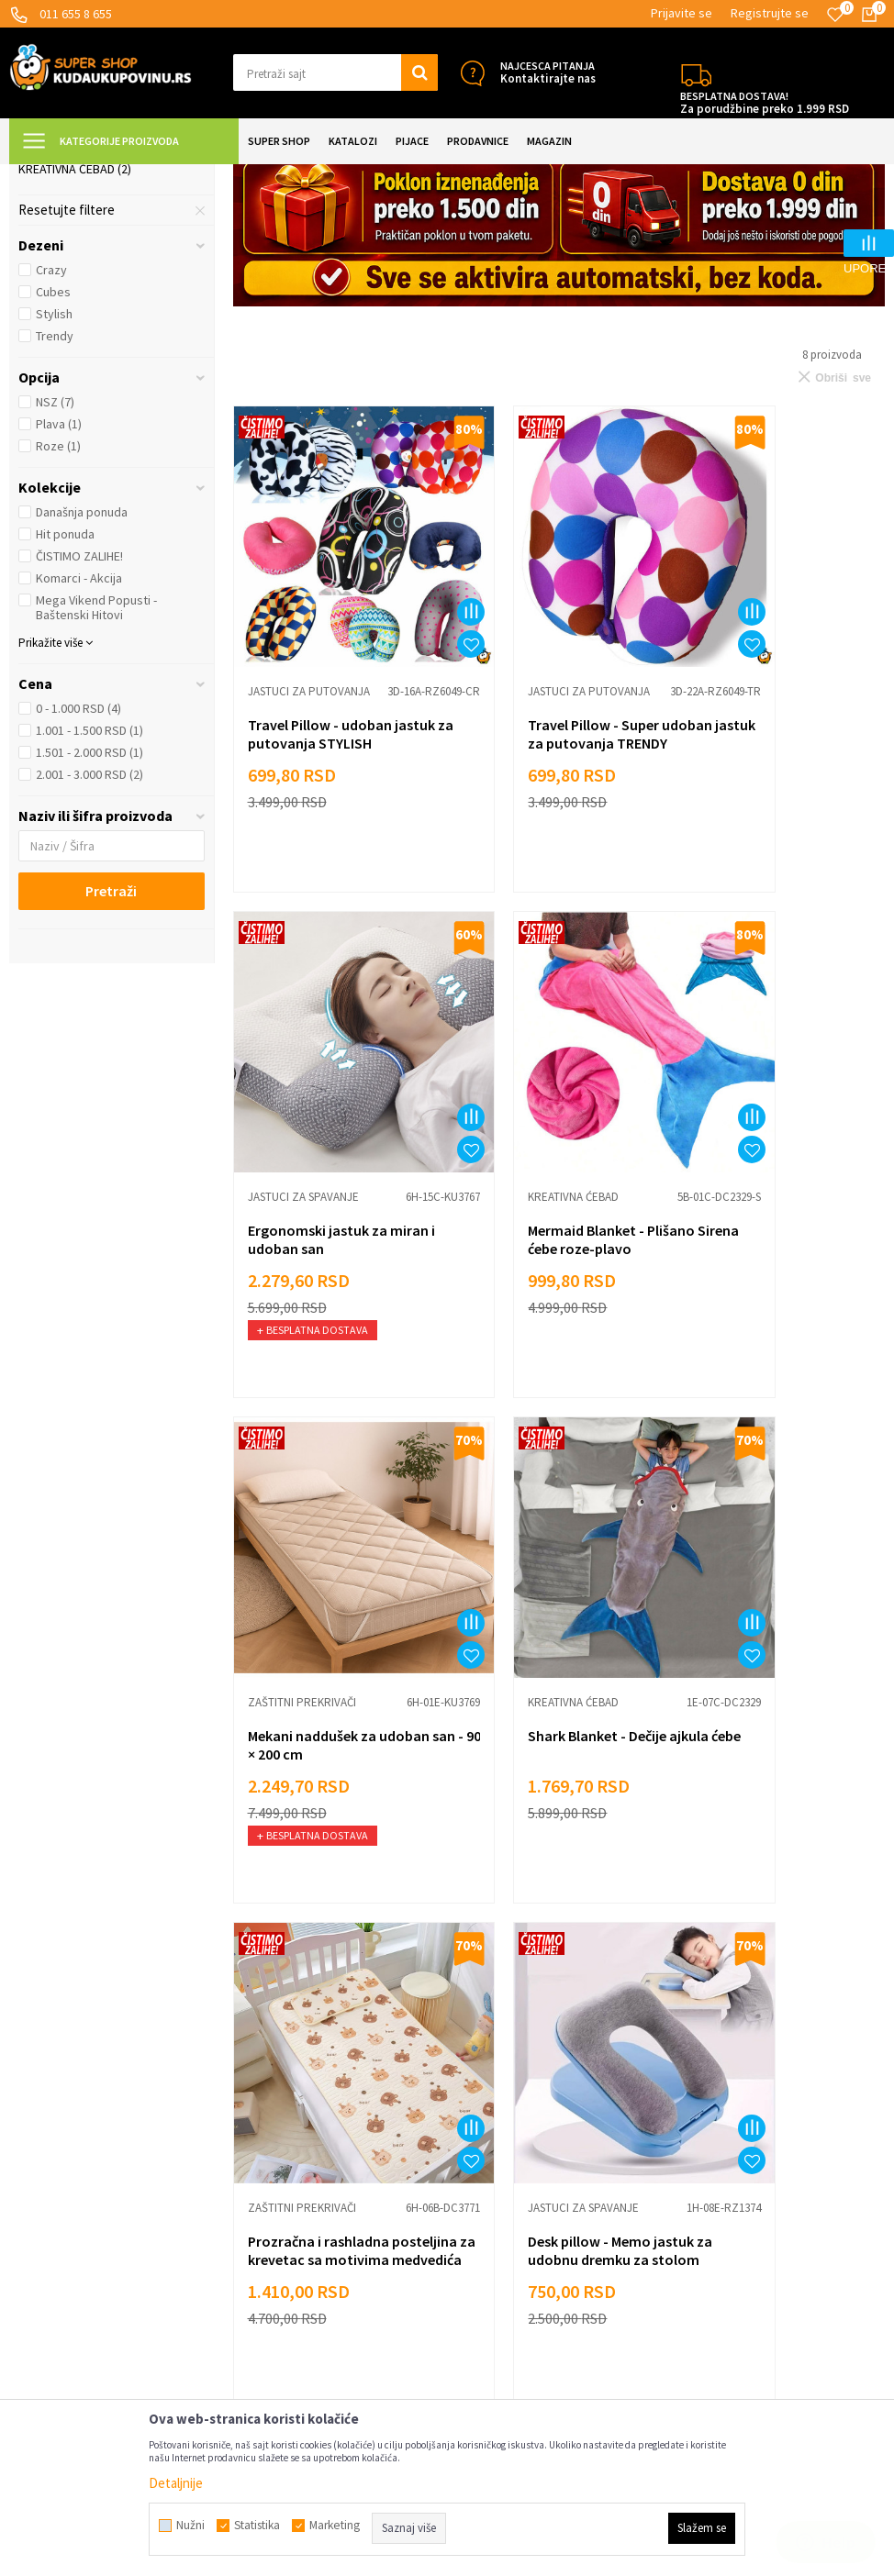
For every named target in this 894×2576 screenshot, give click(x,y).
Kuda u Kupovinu (52, 175)
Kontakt (256, 2269)
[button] (336, 72)
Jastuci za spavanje (86, 267)
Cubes (53, 456)
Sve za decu (490, 2076)
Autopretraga (702, 221)
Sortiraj (781, 221)
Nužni (190, 2525)
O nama (254, 2297)
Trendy (54, 500)
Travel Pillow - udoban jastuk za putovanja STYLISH (320, 849)
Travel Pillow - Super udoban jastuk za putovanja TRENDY (536, 849)
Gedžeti (478, 2214)
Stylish (54, 478)
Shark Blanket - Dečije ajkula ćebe (764, 1289)
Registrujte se (770, 13)
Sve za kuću (489, 2131)
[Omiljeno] (835, 14)
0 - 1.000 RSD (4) (78, 872)
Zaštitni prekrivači (82, 311)
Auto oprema (493, 2186)
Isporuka (258, 2104)
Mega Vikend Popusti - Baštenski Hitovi (96, 771)
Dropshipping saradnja (297, 2214)
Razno (474, 2241)
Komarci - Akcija (79, 742)
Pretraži (111, 1055)
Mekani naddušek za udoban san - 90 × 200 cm (551, 1289)
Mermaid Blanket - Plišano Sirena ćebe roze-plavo (331, 1289)
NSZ (55, 566)
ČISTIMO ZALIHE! (79, 720)
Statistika (257, 2525)
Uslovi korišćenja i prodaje (306, 2049)
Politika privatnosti (287, 2159)
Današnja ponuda (82, 676)
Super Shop (136, 175)
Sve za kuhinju (496, 2104)
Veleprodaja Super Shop (301, 2186)
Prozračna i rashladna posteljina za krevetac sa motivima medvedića (328, 1745)
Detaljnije (176, 2483)
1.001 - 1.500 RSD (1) (89, 894)
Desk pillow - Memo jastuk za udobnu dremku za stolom (554, 1745)
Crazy (51, 434)
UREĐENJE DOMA (221, 175)
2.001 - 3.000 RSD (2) (89, 938)
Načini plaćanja (275, 2076)
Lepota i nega (495, 2049)
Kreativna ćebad (74, 333)
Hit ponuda (65, 698)
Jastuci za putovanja (91, 289)
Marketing (262, 2241)
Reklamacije (266, 2131)
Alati (468, 2159)
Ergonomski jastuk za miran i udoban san (764, 840)
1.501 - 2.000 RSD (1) (89, 916)
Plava (59, 588)
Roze (58, 610)
